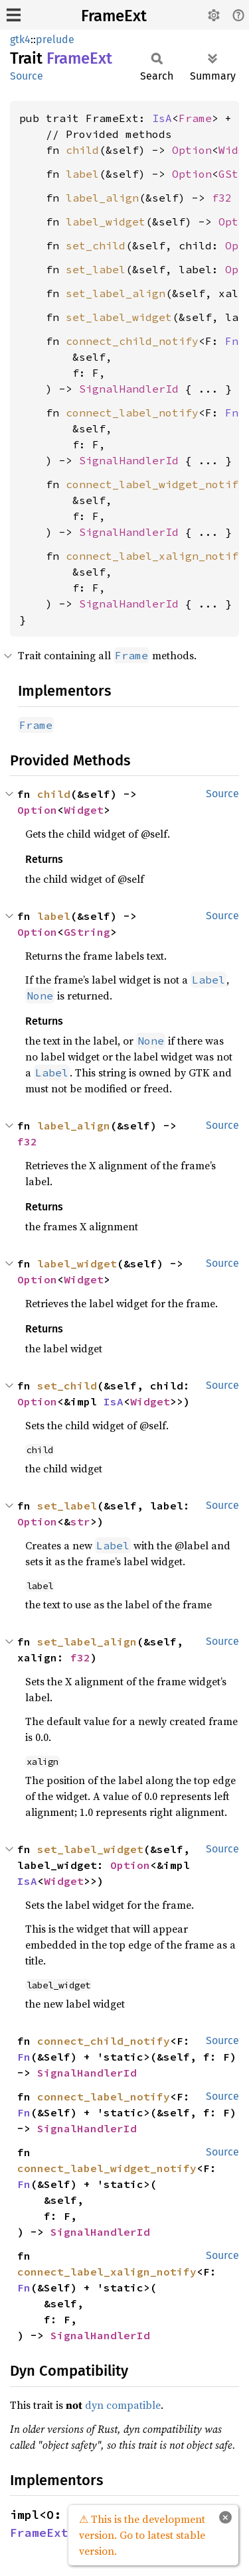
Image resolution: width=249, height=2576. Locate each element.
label (82, 173)
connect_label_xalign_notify (155, 555)
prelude (55, 39)
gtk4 (20, 39)
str (80, 1521)
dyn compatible (123, 2405)
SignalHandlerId (129, 388)
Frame (195, 118)
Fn (231, 341)
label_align (102, 197)
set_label (95, 269)
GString (87, 931)
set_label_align (115, 293)
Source (26, 76)
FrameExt (114, 16)
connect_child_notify (132, 341)
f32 (222, 197)
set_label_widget (119, 317)
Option (192, 150)
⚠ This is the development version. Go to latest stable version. (142, 2535)
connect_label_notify (132, 412)
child (82, 150)
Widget (84, 809)
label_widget (105, 221)
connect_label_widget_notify (155, 484)
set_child (95, 245)
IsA (162, 118)
